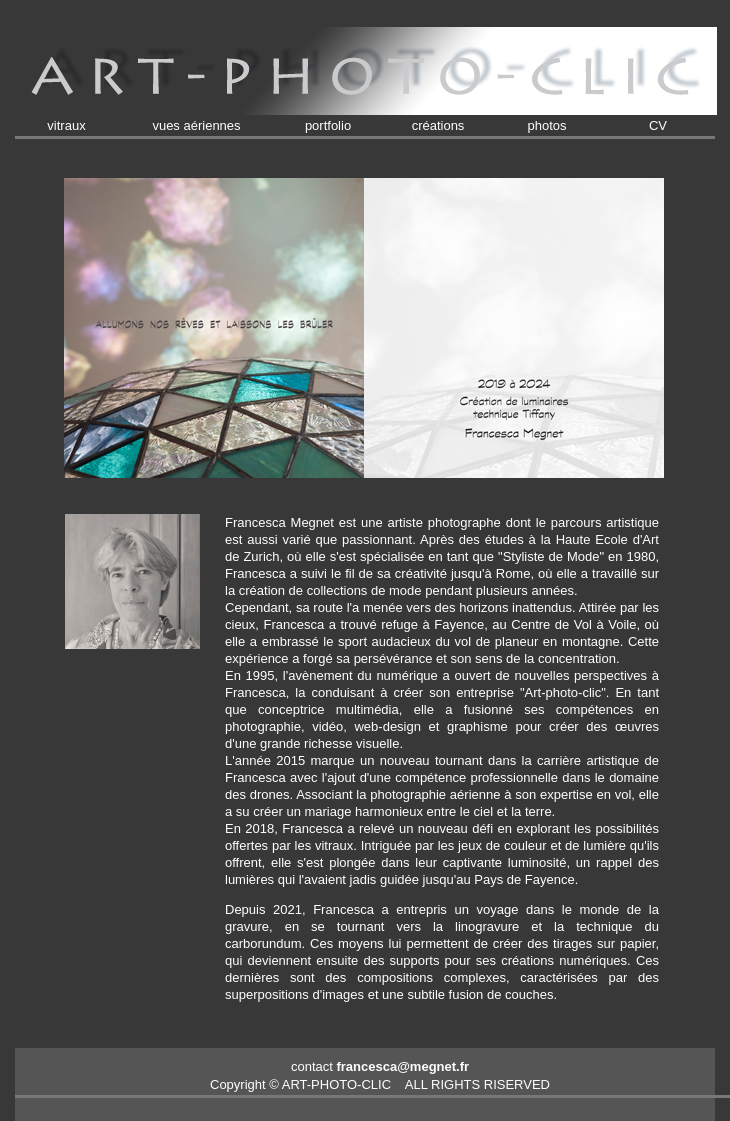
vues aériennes (196, 125)
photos (546, 125)
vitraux (66, 125)
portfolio (328, 125)
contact (380, 1066)
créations (438, 125)
